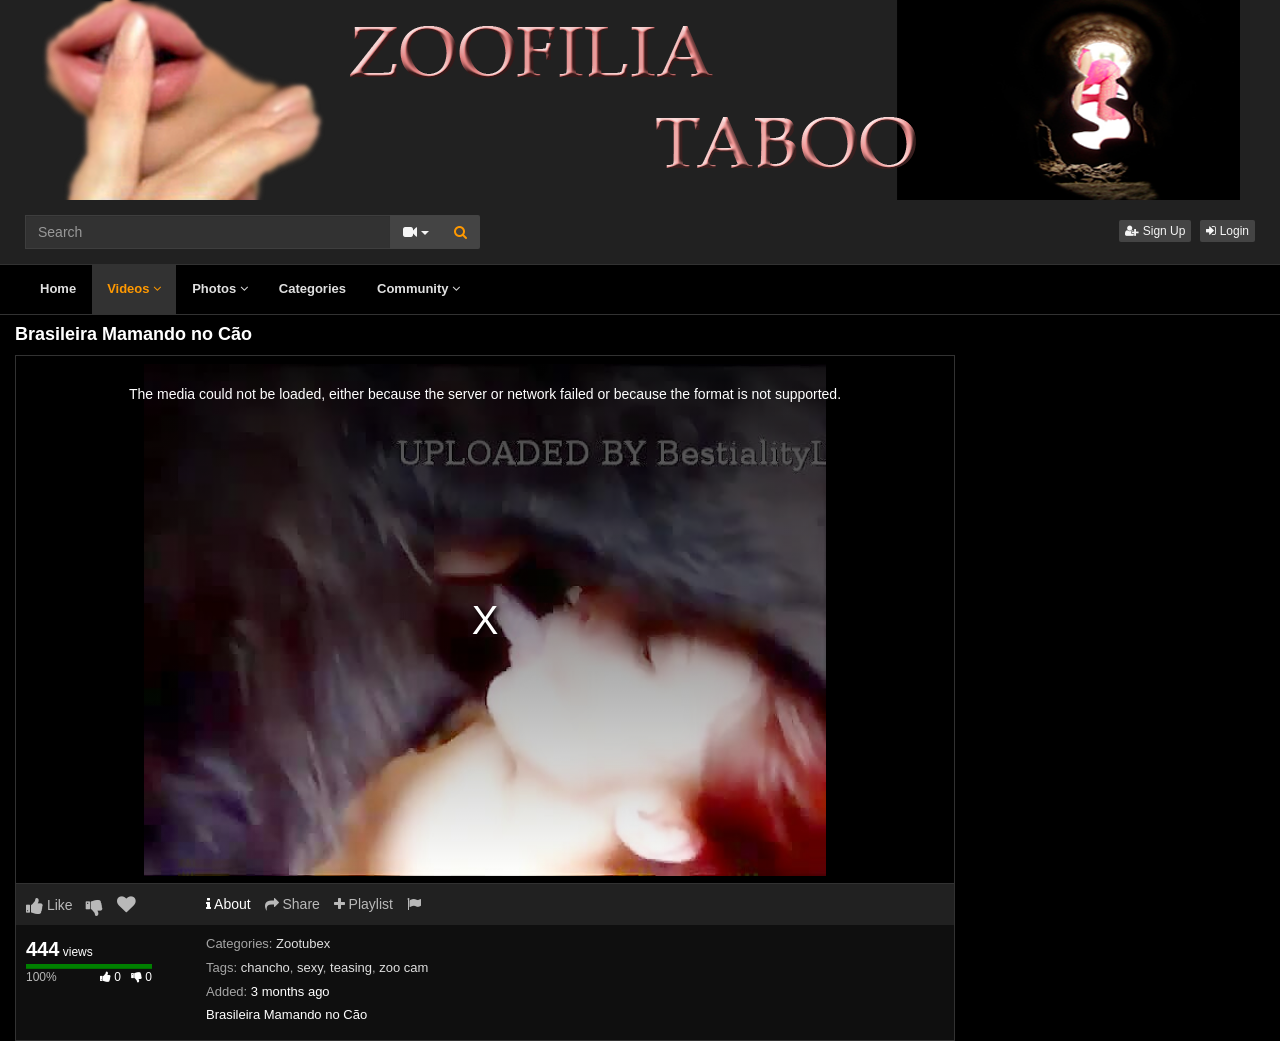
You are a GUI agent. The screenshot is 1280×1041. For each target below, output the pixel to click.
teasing (351, 967)
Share (292, 904)
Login (1227, 231)
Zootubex (303, 943)
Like (49, 905)
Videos (134, 288)
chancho (265, 967)
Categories (312, 288)
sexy (310, 967)
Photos (220, 288)
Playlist (363, 904)
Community (418, 288)
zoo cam (403, 967)
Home (58, 288)
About (228, 904)
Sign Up (1155, 231)
